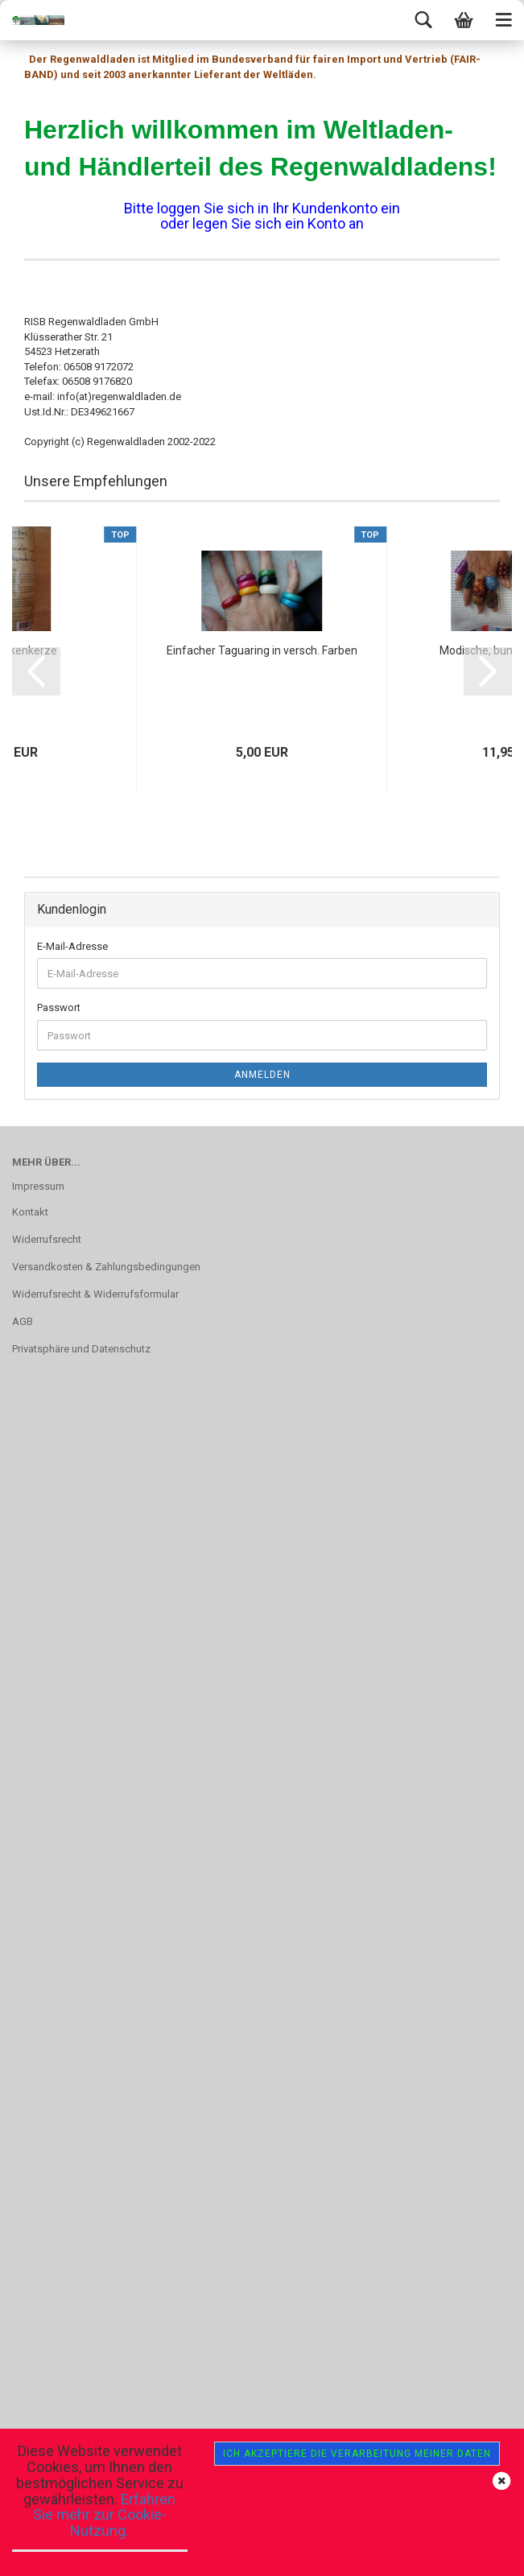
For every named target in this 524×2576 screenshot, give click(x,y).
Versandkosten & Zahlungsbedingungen (106, 1267)
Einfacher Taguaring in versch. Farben (262, 650)
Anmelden (262, 1074)
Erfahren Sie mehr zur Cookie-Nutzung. (104, 2515)
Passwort (58, 1007)
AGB (22, 1321)
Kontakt (30, 1212)
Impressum (38, 1186)
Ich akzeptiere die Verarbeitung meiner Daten (357, 2453)
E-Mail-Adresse (72, 946)
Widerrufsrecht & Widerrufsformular (95, 1294)
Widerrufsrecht (46, 1239)
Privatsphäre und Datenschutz (81, 1349)
